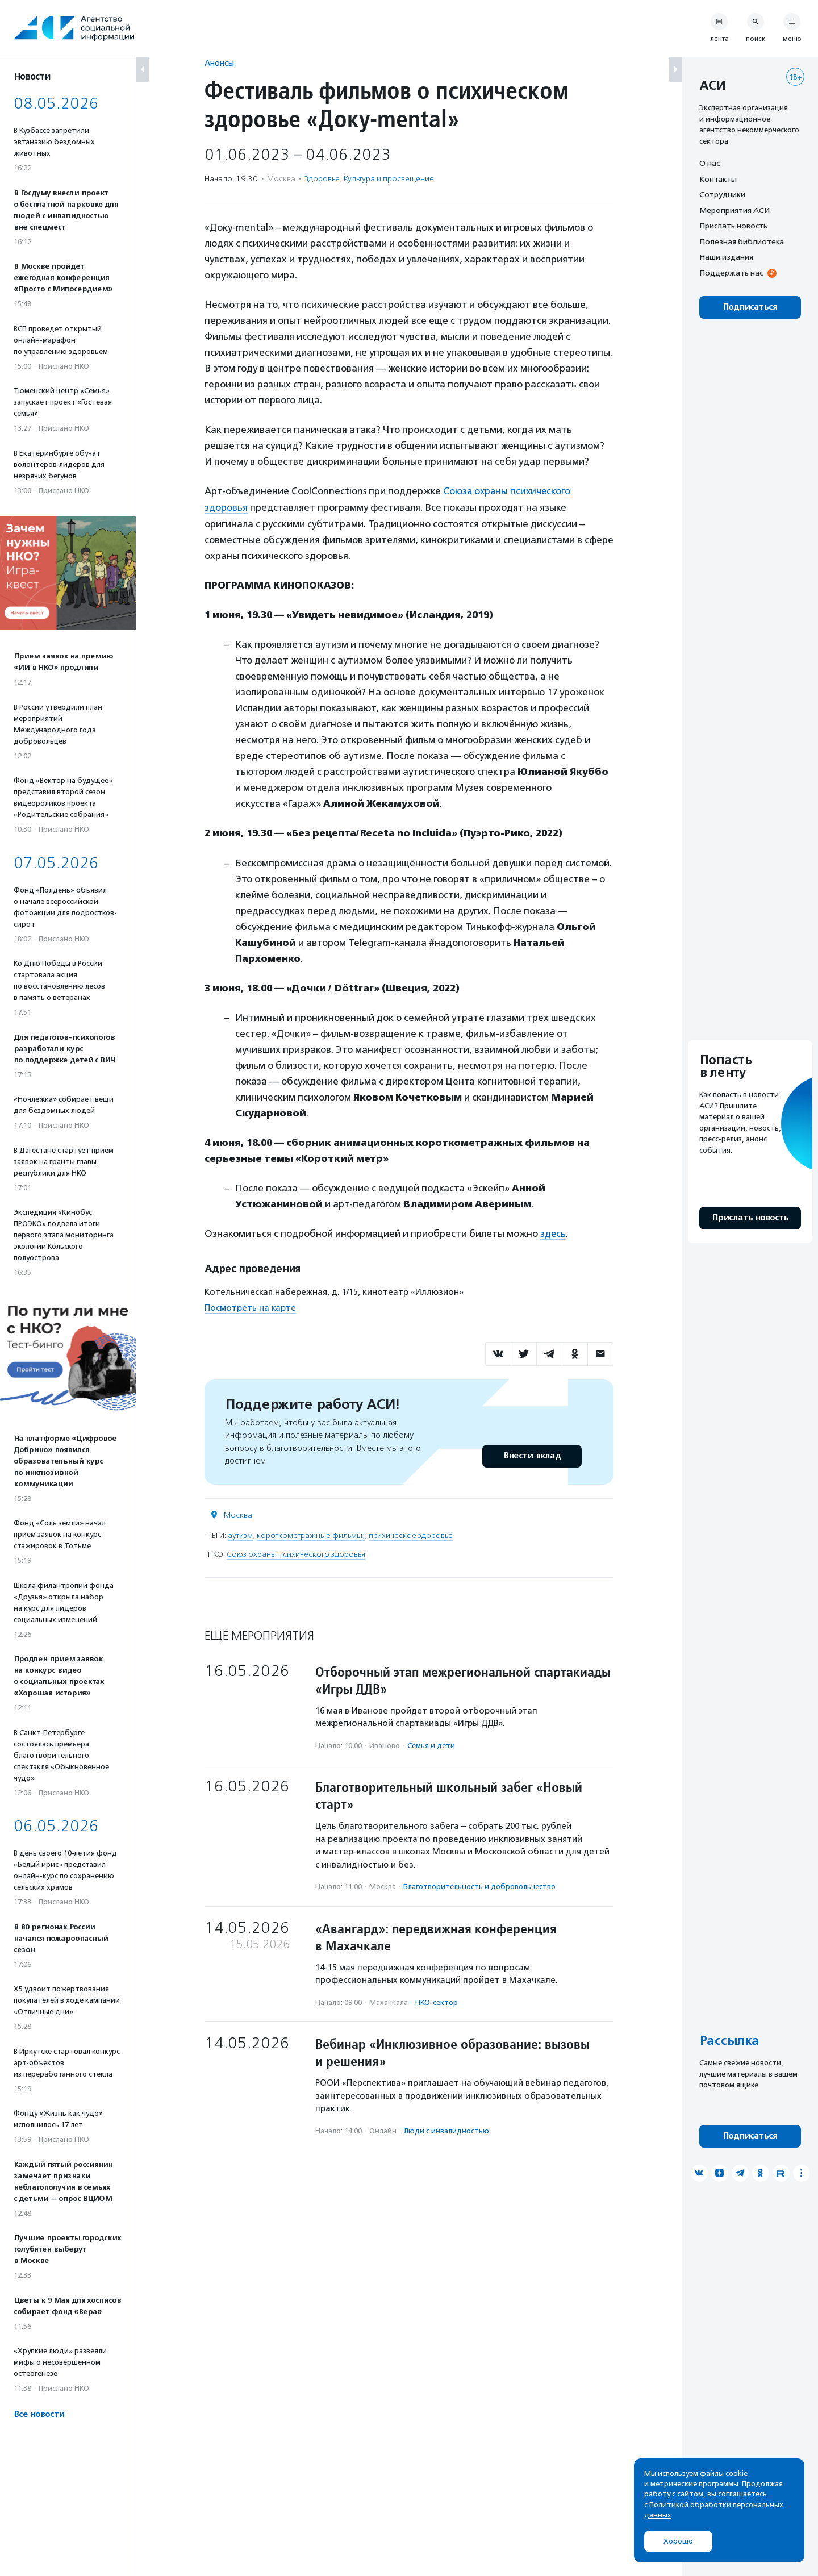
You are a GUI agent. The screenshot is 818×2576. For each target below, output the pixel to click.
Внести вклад (531, 1454)
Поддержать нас (731, 272)
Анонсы (219, 63)
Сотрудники (722, 194)
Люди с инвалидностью (446, 2129)
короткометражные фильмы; (311, 1534)
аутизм (240, 1534)
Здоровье (322, 179)
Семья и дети (431, 1744)
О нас (709, 163)
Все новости (39, 2414)
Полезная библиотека (741, 241)
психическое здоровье (411, 1534)
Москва (238, 1514)
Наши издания (726, 256)
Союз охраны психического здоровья (296, 1553)
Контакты (718, 179)
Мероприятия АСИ (734, 210)
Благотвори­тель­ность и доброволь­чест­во (479, 1885)
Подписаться (750, 307)
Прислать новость (733, 225)
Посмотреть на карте (250, 1307)
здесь (553, 1233)
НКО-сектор (436, 2001)
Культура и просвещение (389, 179)
